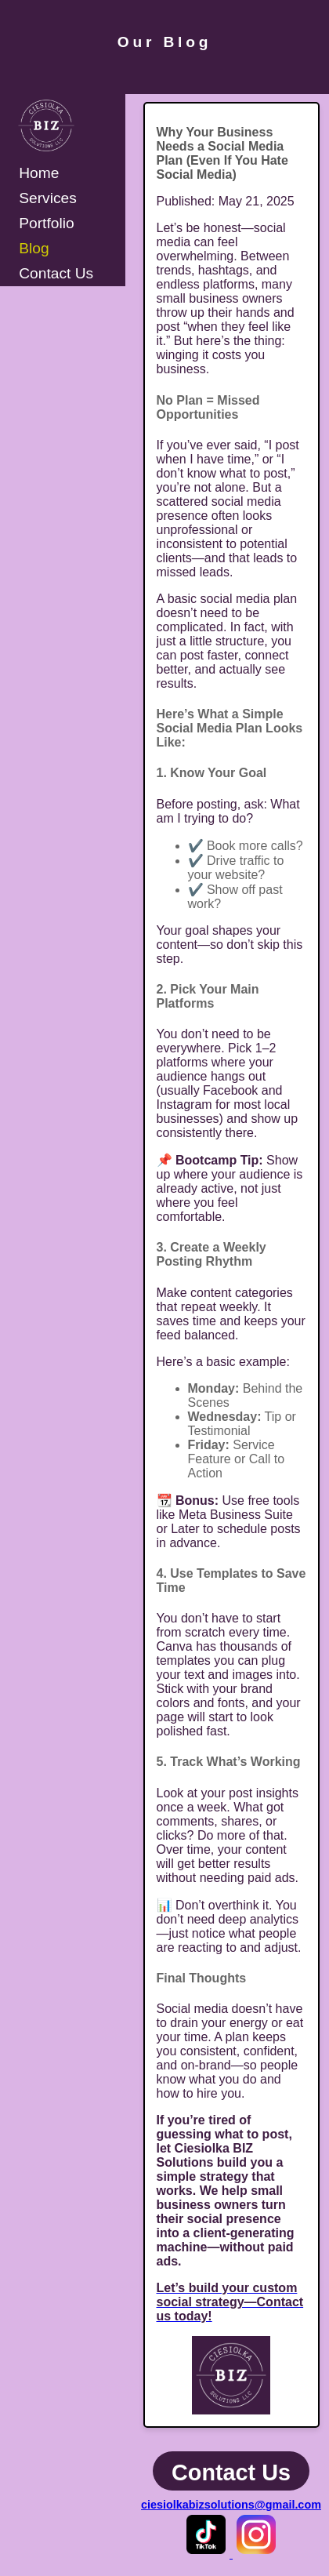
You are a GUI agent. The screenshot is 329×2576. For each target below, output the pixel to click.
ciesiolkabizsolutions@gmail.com (231, 2504)
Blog (34, 248)
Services (48, 198)
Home (39, 173)
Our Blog (165, 42)
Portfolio (46, 223)
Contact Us (56, 273)
